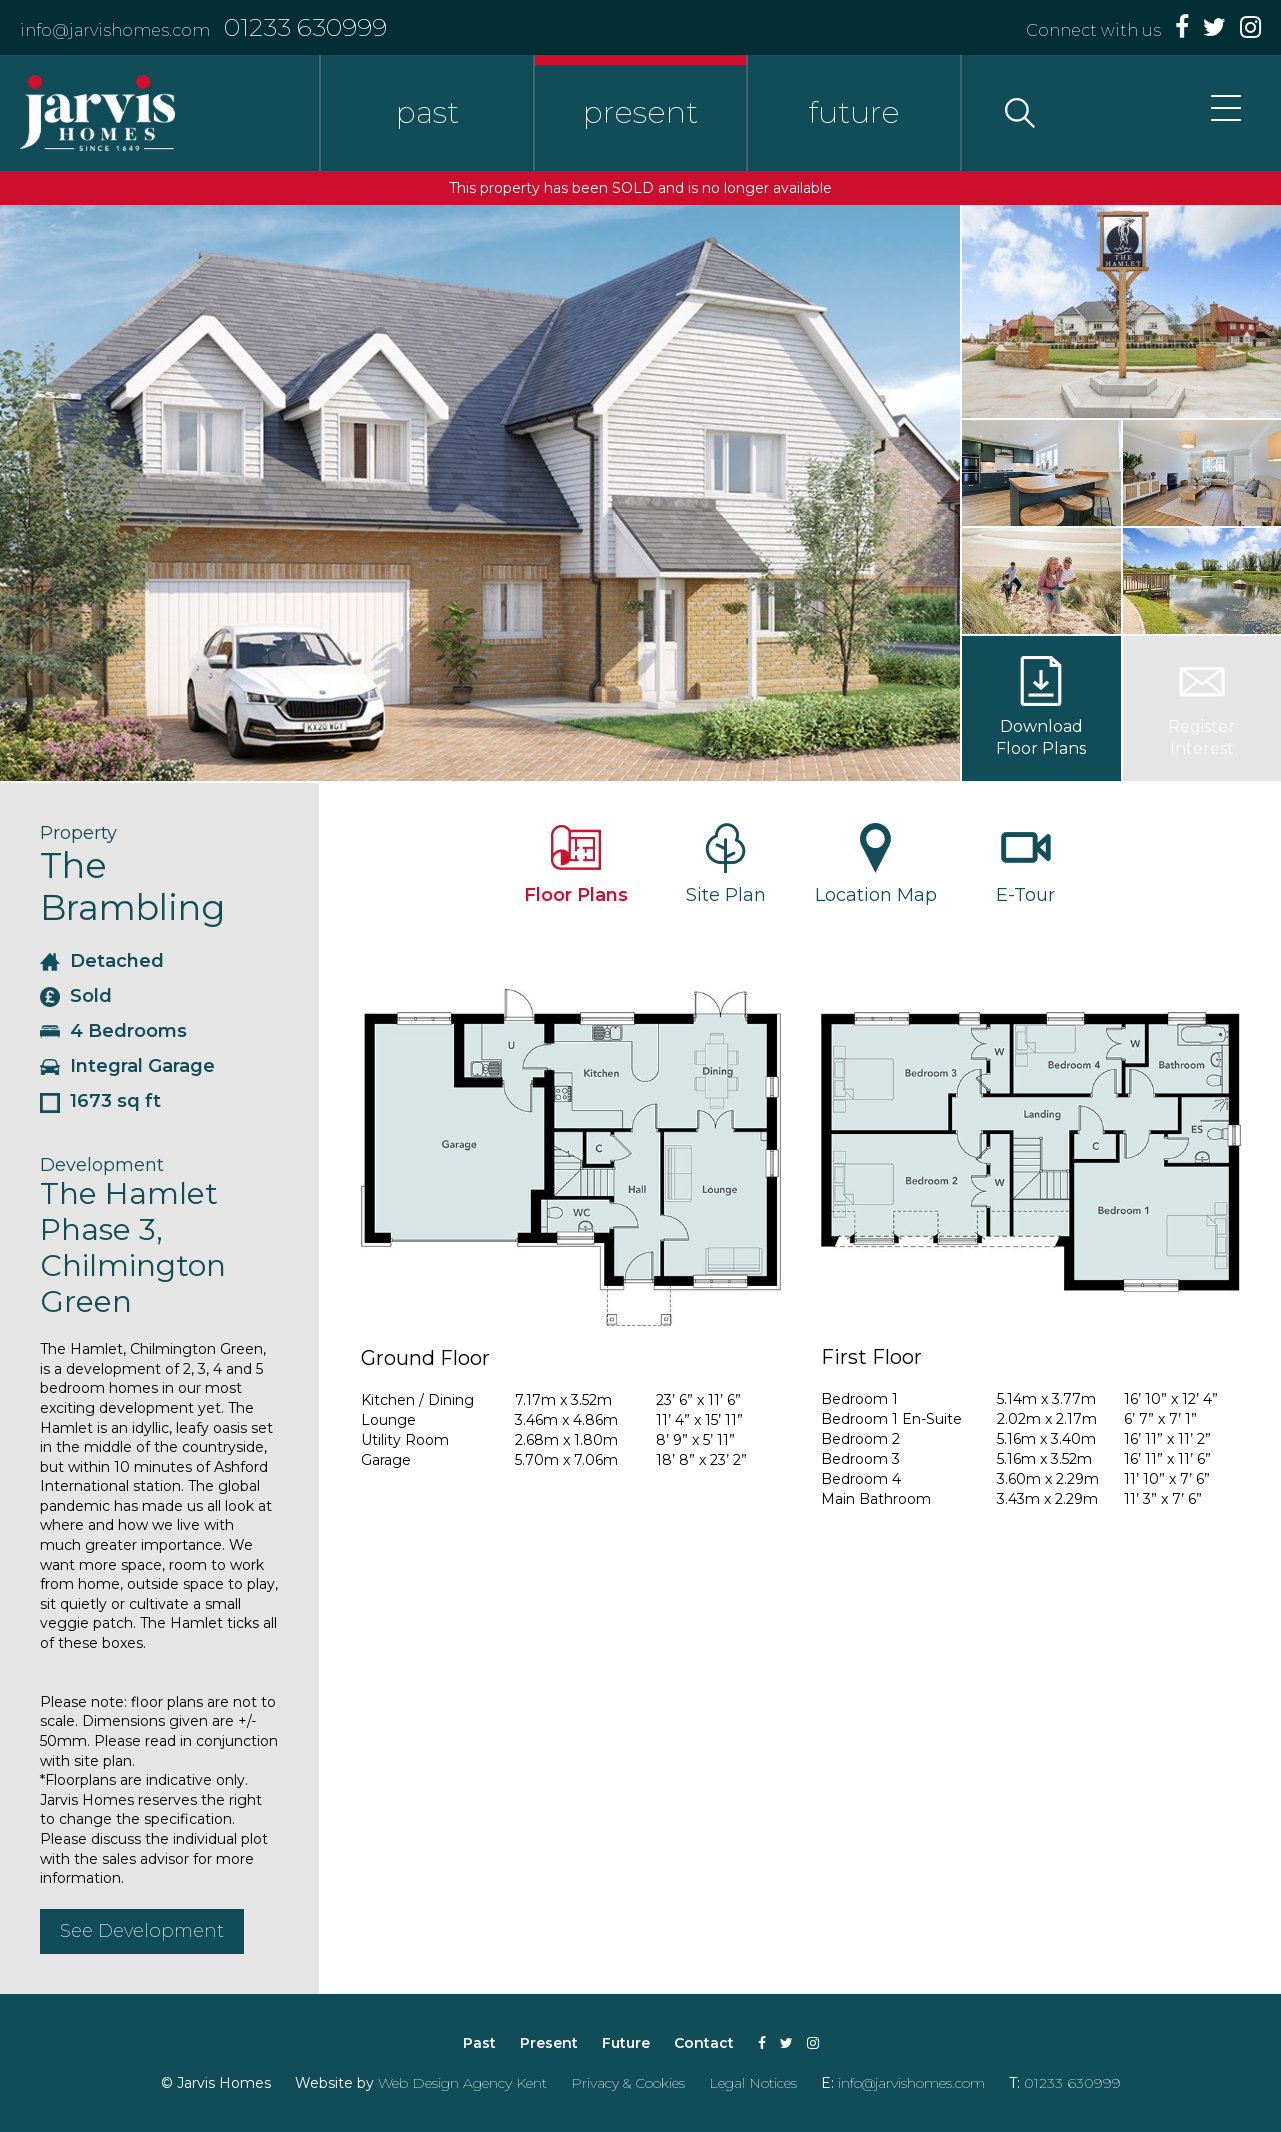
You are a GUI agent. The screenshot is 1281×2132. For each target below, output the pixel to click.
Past (479, 2043)
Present (549, 2043)
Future (626, 2043)
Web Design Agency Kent (462, 2083)
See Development (142, 1931)
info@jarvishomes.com (115, 30)
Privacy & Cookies (628, 2083)
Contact (704, 2043)
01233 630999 (305, 27)
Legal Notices (753, 2083)
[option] (480, 493)
